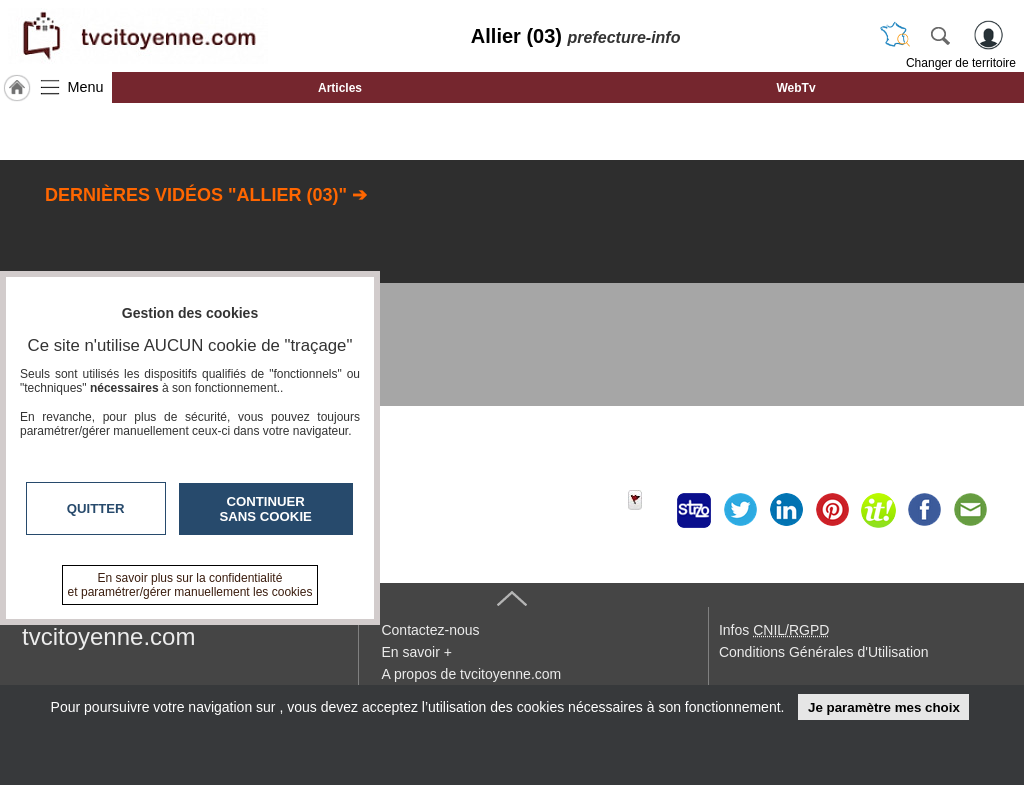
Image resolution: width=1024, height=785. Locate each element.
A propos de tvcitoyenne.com (471, 674)
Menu (86, 87)
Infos (774, 630)
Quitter (96, 508)
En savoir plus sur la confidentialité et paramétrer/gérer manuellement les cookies (190, 585)
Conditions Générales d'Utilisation (824, 652)
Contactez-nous (430, 630)
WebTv (795, 88)
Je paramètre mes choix (884, 707)
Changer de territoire (961, 63)
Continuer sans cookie (266, 509)
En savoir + (416, 652)
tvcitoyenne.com (108, 636)
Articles (340, 88)
